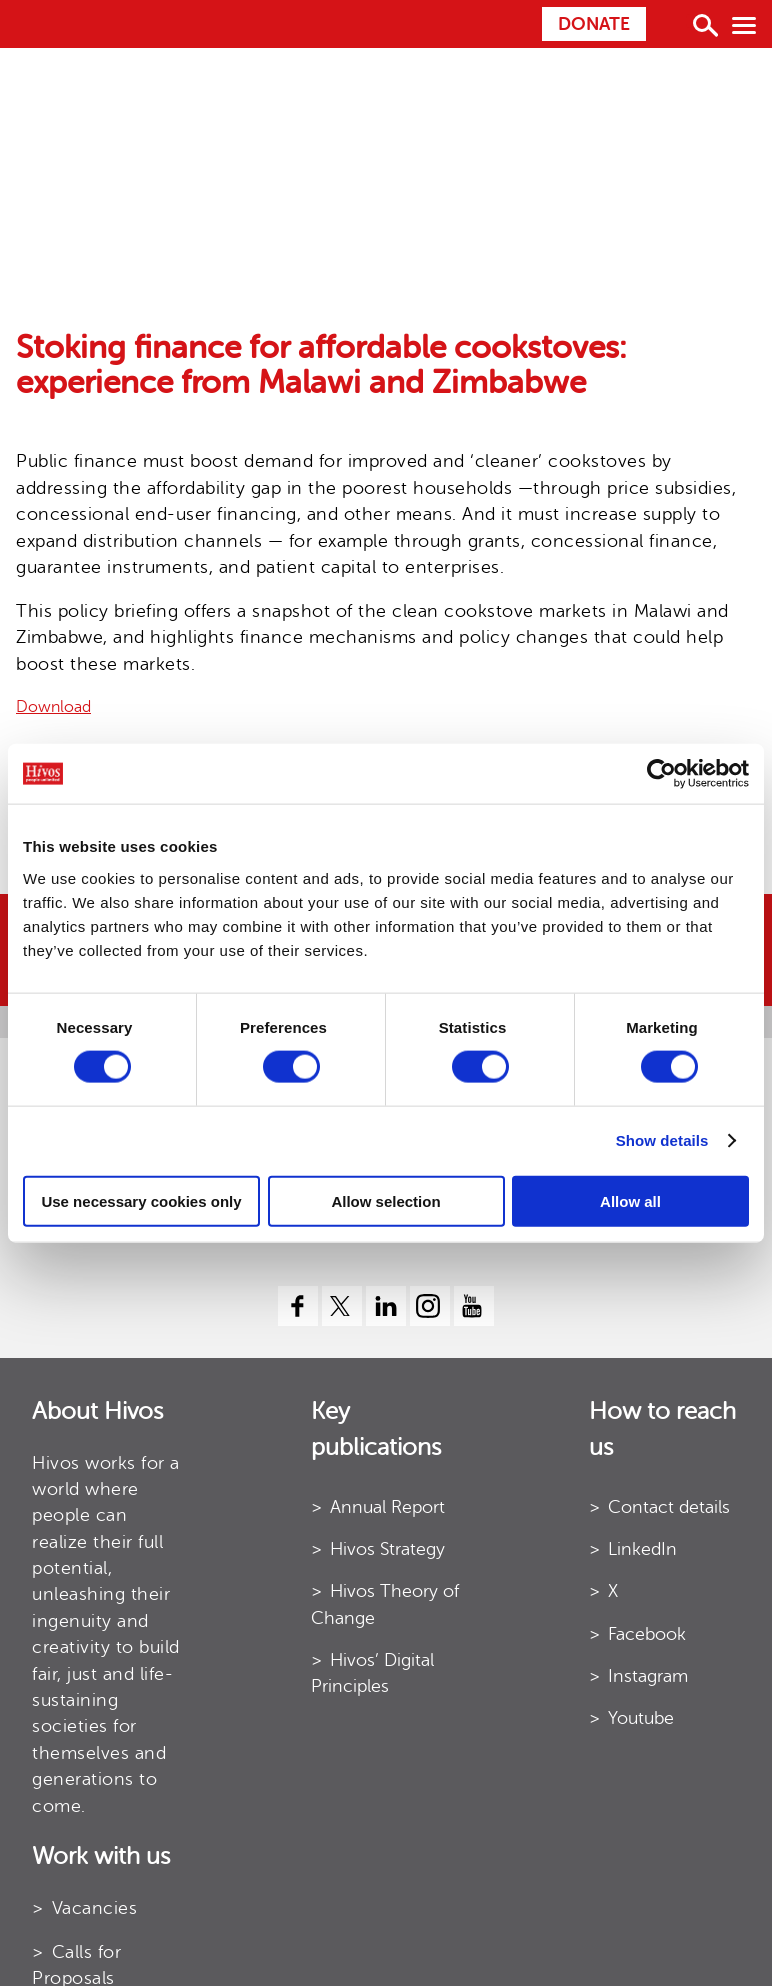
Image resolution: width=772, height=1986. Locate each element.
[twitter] (342, 1306)
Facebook (647, 1634)
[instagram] (430, 1306)
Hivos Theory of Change (385, 1604)
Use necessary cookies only (141, 1200)
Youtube (641, 1718)
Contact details (669, 1507)
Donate (594, 24)
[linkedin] (386, 1306)
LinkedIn (642, 1549)
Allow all (630, 1200)
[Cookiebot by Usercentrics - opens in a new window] (661, 774)
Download (53, 707)
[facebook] (298, 1306)
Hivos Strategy (387, 1549)
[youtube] (474, 1306)
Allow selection (385, 1200)
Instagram (648, 1676)
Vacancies (95, 1908)
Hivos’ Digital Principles (372, 1673)
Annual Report (387, 1507)
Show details (662, 1140)
